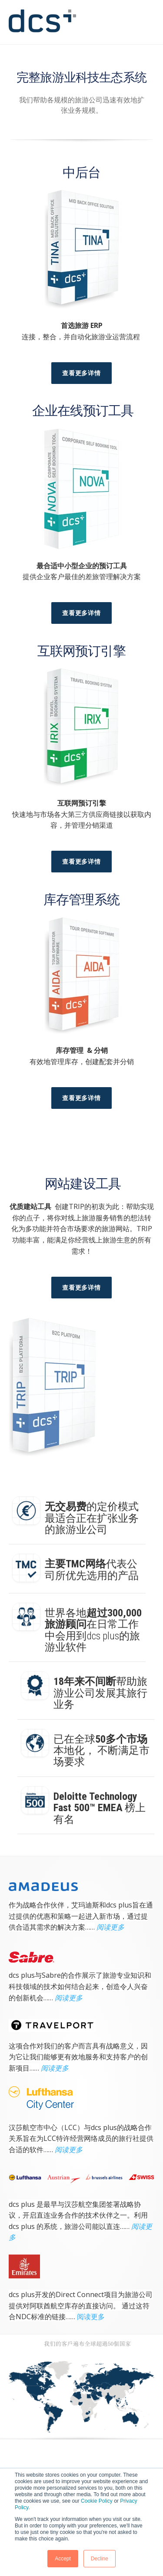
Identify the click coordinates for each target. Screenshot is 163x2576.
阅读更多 (110, 1927)
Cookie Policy (97, 2501)
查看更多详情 (81, 373)
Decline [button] (99, 2559)
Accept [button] (63, 2559)
